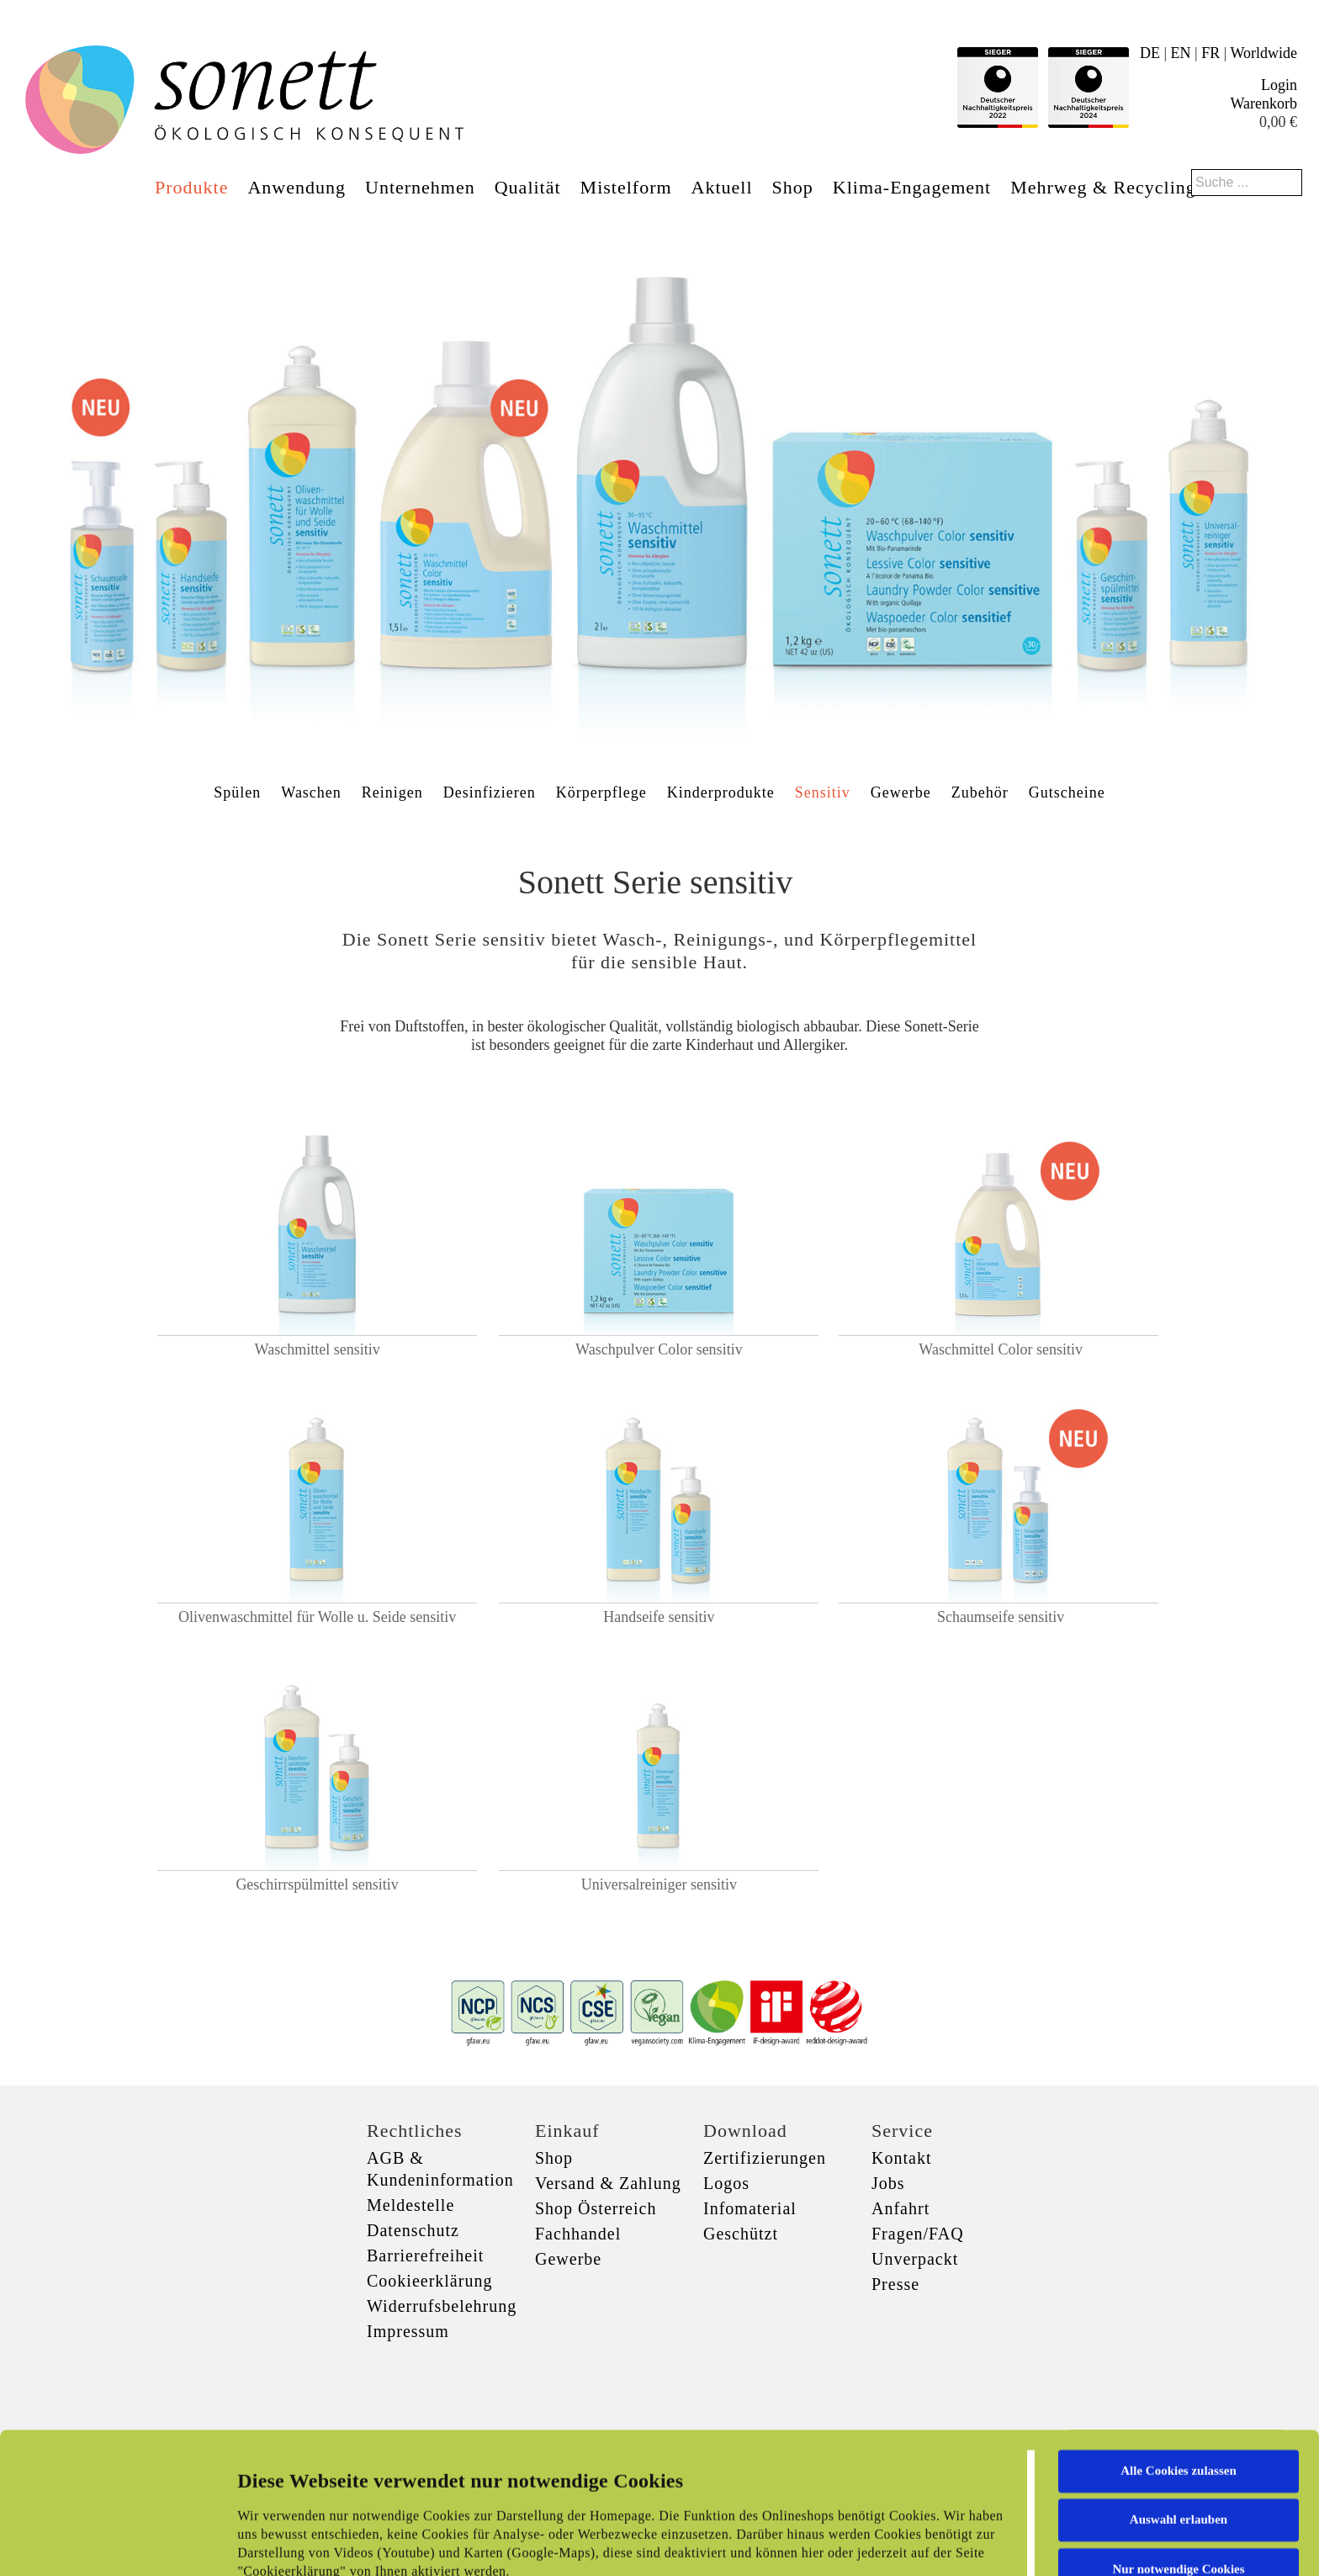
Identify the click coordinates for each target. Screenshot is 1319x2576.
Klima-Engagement (912, 187)
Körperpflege (601, 792)
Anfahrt (900, 2208)
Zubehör (980, 792)
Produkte (191, 187)
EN (1181, 53)
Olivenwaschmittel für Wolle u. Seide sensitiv (317, 1617)
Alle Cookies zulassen (1178, 2338)
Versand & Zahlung (608, 2183)
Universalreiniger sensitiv (659, 1884)
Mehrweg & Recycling (1103, 187)
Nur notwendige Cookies (1178, 2437)
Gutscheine (1067, 792)
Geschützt (740, 2233)
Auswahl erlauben (1178, 2387)
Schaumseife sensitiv (1000, 1617)
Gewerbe (901, 792)
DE (1150, 53)
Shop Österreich (595, 2208)
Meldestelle (410, 2205)
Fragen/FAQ (917, 2233)
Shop (792, 187)
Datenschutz (413, 2230)
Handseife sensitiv (658, 1617)
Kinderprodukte (721, 792)
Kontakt (901, 2158)
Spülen (237, 792)
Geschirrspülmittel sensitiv (317, 1884)
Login (1279, 85)
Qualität (528, 187)
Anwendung (296, 187)
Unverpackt (914, 2259)
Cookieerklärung (429, 2280)
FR (1210, 53)
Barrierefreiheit (425, 2255)
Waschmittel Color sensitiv (1001, 1349)
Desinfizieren (489, 792)
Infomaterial (750, 2208)
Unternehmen (420, 187)
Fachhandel (578, 2233)
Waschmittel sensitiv (317, 1349)
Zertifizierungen (764, 2158)
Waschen (311, 792)
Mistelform (626, 187)
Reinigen (392, 792)
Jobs (888, 2183)
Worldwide (1263, 53)
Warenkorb (1263, 103)
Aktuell (722, 187)
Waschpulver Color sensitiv (659, 1349)
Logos (726, 2183)
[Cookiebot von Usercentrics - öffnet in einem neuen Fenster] (109, 2543)
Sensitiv (822, 792)
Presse (895, 2284)
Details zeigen (868, 2543)
